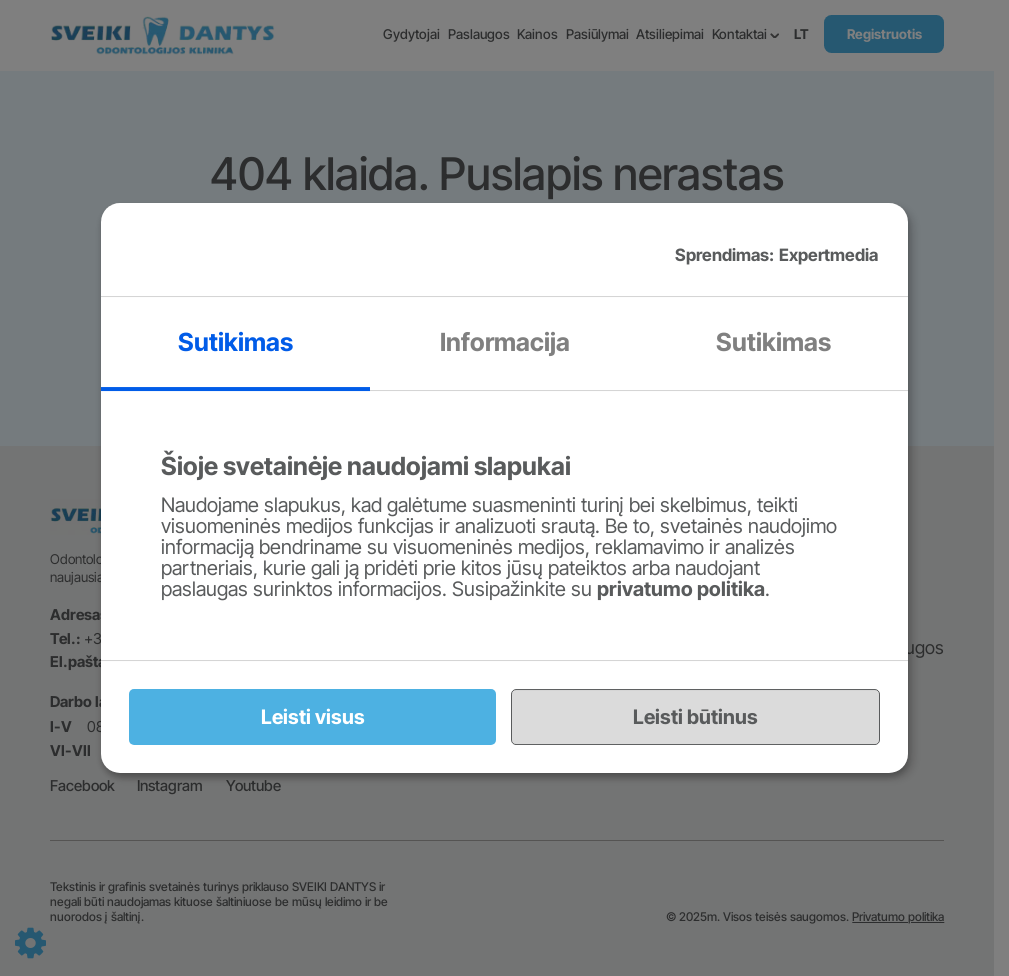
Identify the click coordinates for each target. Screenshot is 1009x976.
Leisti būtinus (695, 717)
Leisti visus (313, 717)
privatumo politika (681, 589)
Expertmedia (828, 255)
